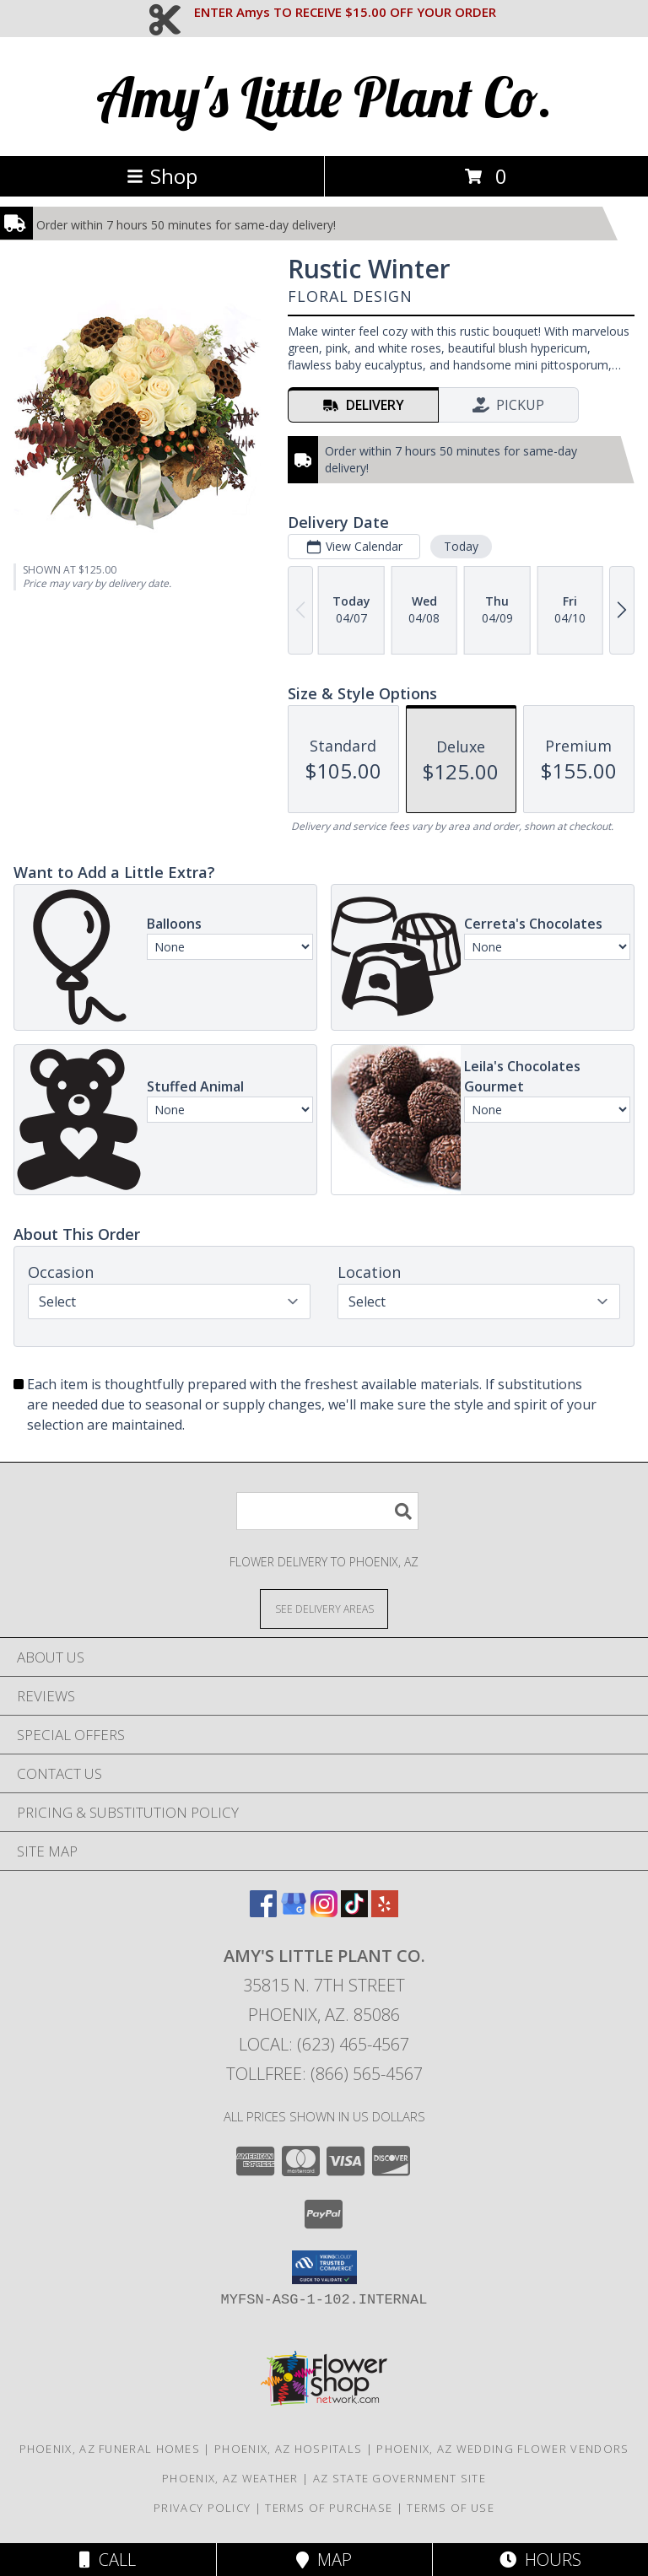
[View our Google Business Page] (293, 1911)
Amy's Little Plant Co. (324, 96)
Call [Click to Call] (107, 2559)
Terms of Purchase (328, 2507)
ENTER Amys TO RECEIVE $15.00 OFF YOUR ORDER (345, 11)
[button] (324, 2267)
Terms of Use (450, 2507)
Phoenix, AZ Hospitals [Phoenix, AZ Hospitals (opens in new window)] (288, 2448)
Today (461, 546)
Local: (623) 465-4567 (324, 2044)
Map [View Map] (324, 2559)
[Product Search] (327, 1511)
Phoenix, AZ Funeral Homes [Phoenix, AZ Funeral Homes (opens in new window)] (110, 2448)
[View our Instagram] (324, 1911)
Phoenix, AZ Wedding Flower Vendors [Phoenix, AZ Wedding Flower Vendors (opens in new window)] (502, 2448)
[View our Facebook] (263, 1911)
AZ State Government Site (399, 2478)
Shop (162, 176)
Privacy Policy (202, 2507)
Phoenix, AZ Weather (230, 2478)
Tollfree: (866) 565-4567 (324, 2073)
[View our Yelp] (384, 1911)
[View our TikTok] (354, 1911)
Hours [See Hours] (540, 2559)
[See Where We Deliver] (324, 1608)
